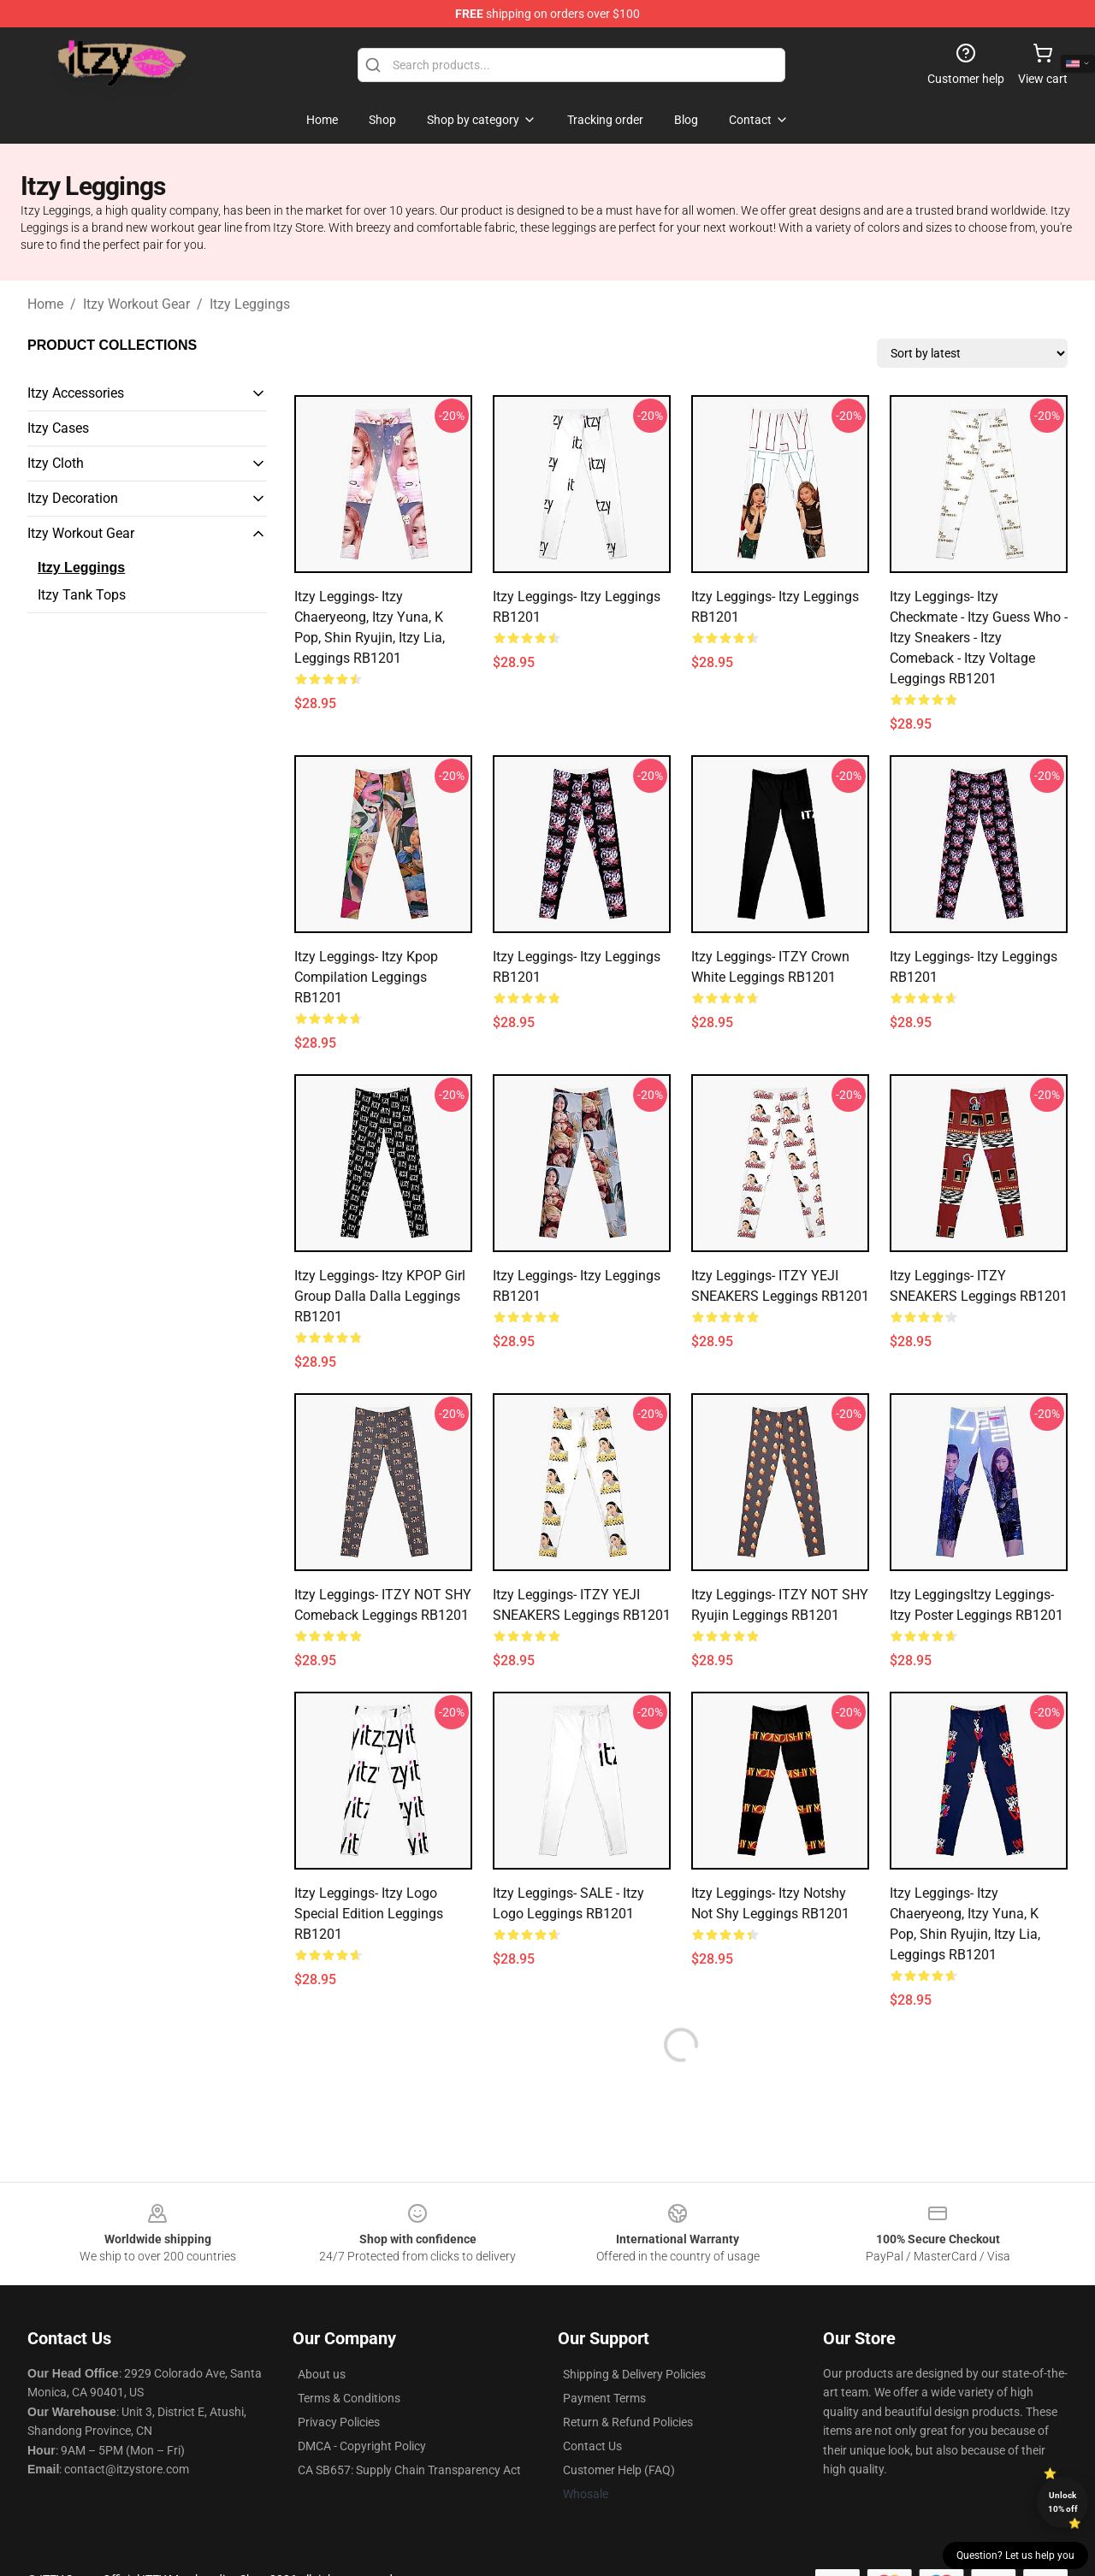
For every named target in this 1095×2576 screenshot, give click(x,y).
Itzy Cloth (55, 463)
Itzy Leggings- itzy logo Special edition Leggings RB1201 (368, 1913)
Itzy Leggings (250, 304)
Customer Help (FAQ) (619, 2470)
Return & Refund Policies (628, 2422)
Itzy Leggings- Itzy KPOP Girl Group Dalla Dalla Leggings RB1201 (379, 1296)
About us (322, 2374)
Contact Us (592, 2446)
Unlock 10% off (1063, 2502)
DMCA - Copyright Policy (362, 2446)
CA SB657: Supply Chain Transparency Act (409, 2470)
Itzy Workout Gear (136, 304)
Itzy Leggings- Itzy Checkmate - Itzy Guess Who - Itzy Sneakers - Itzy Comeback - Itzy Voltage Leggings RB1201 (979, 637)
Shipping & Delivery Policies (634, 2374)
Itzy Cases (58, 428)
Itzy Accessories (75, 393)
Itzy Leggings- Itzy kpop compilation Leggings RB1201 (366, 977)
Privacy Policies (339, 2422)
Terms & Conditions (349, 2398)
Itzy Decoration (72, 498)
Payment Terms (604, 2398)
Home (45, 304)
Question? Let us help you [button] (1015, 2555)
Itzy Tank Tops (82, 595)
